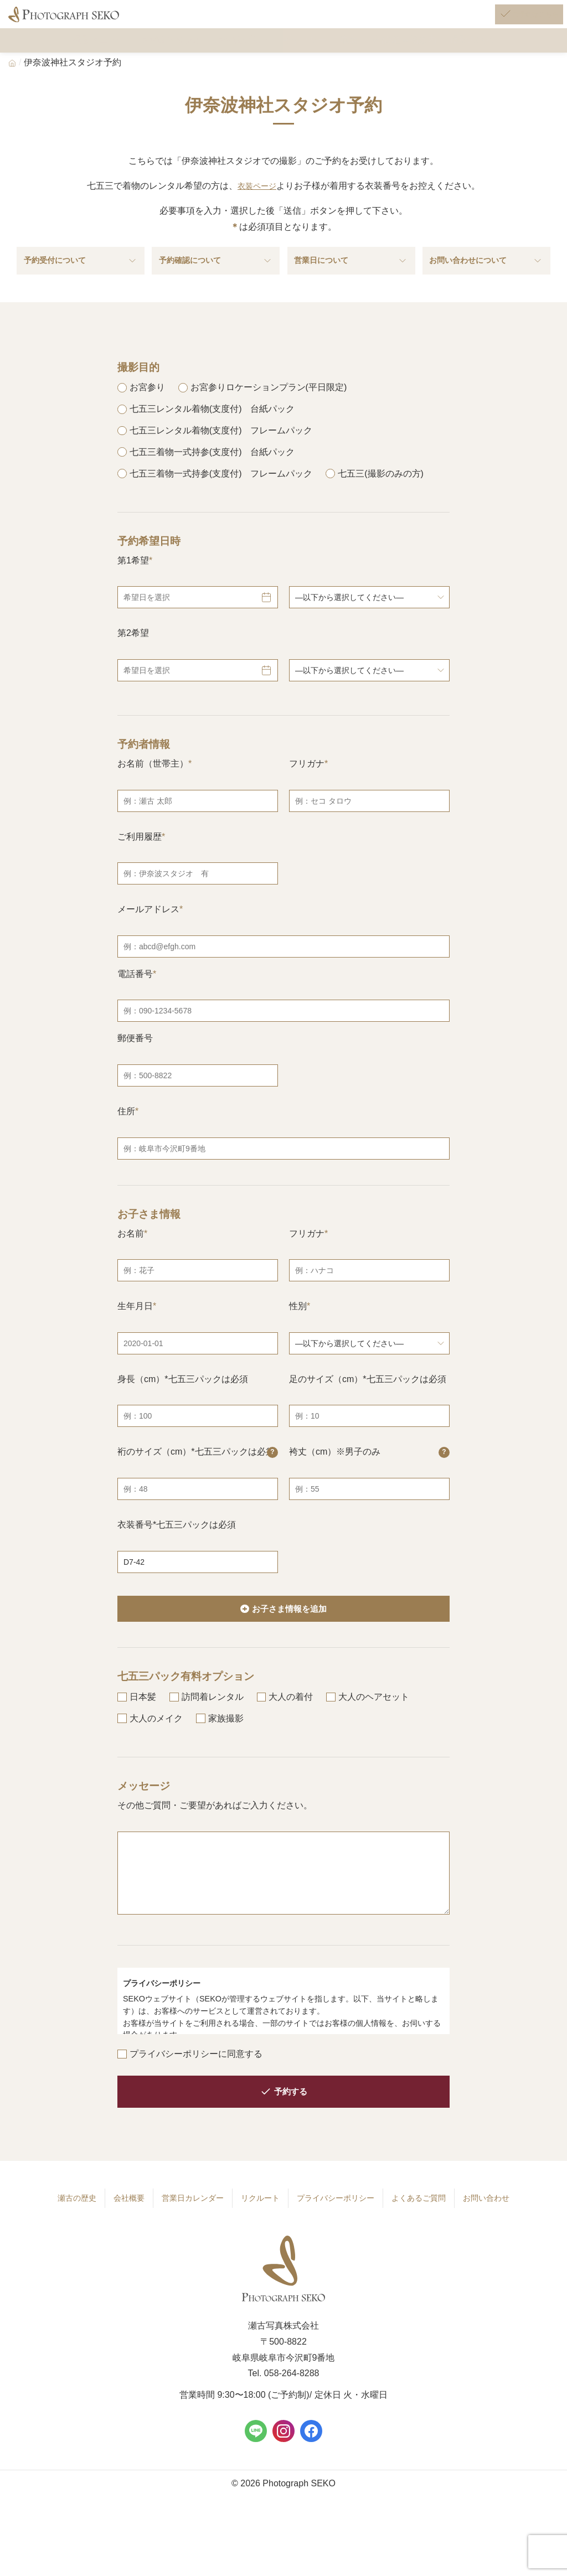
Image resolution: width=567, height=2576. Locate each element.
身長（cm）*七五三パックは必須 (182, 1398)
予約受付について (80, 276)
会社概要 (123, 2220)
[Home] (12, 73)
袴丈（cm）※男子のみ (369, 1471)
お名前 (130, 1252)
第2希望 (133, 652)
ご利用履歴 (139, 855)
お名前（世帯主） (152, 782)
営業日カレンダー (187, 2220)
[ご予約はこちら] (515, 21)
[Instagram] (283, 2451)
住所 (126, 1130)
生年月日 (135, 1325)
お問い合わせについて (486, 276)
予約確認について (215, 276)
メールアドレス (148, 928)
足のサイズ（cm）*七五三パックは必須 (367, 1398)
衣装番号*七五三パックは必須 (176, 1543)
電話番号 (135, 992)
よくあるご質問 (422, 2220)
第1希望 (133, 579)
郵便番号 (135, 1057)
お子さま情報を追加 (289, 1628)
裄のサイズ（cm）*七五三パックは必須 (197, 1471)
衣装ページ (257, 196)
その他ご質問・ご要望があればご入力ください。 (214, 1827)
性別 (298, 1325)
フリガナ (306, 782)
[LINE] (256, 2451)
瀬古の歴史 (71, 2220)
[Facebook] (311, 2451)
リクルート (257, 2220)
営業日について (351, 276)
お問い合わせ (491, 2220)
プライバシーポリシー (335, 2220)
